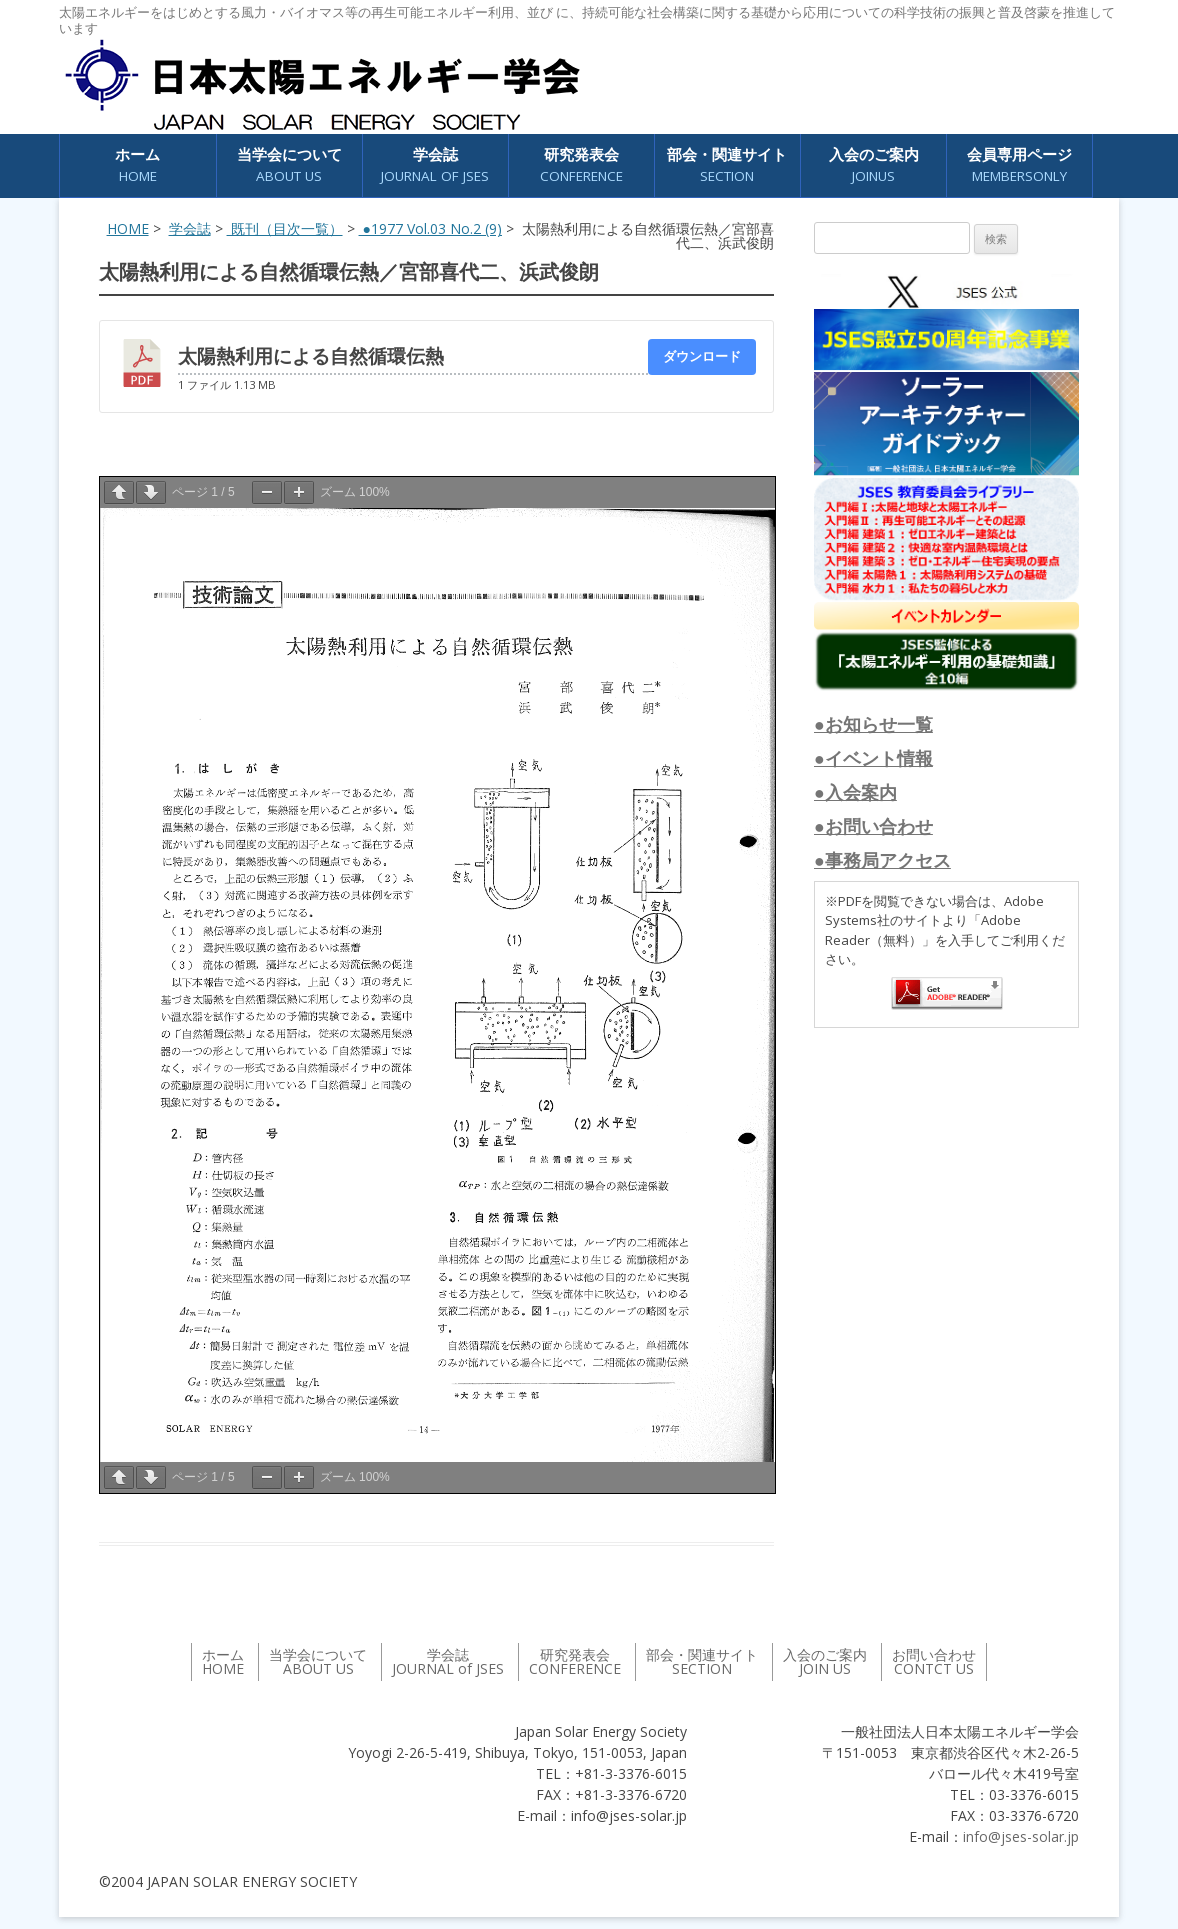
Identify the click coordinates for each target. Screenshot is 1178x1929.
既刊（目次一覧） (285, 228)
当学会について (289, 165)
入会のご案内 (874, 165)
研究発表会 (581, 165)
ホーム (137, 165)
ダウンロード (702, 356)
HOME (128, 228)
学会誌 (435, 165)
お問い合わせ (934, 1661)
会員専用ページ (1019, 165)
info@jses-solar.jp (1021, 1836)
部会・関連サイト (727, 165)
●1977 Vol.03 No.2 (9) (430, 228)
